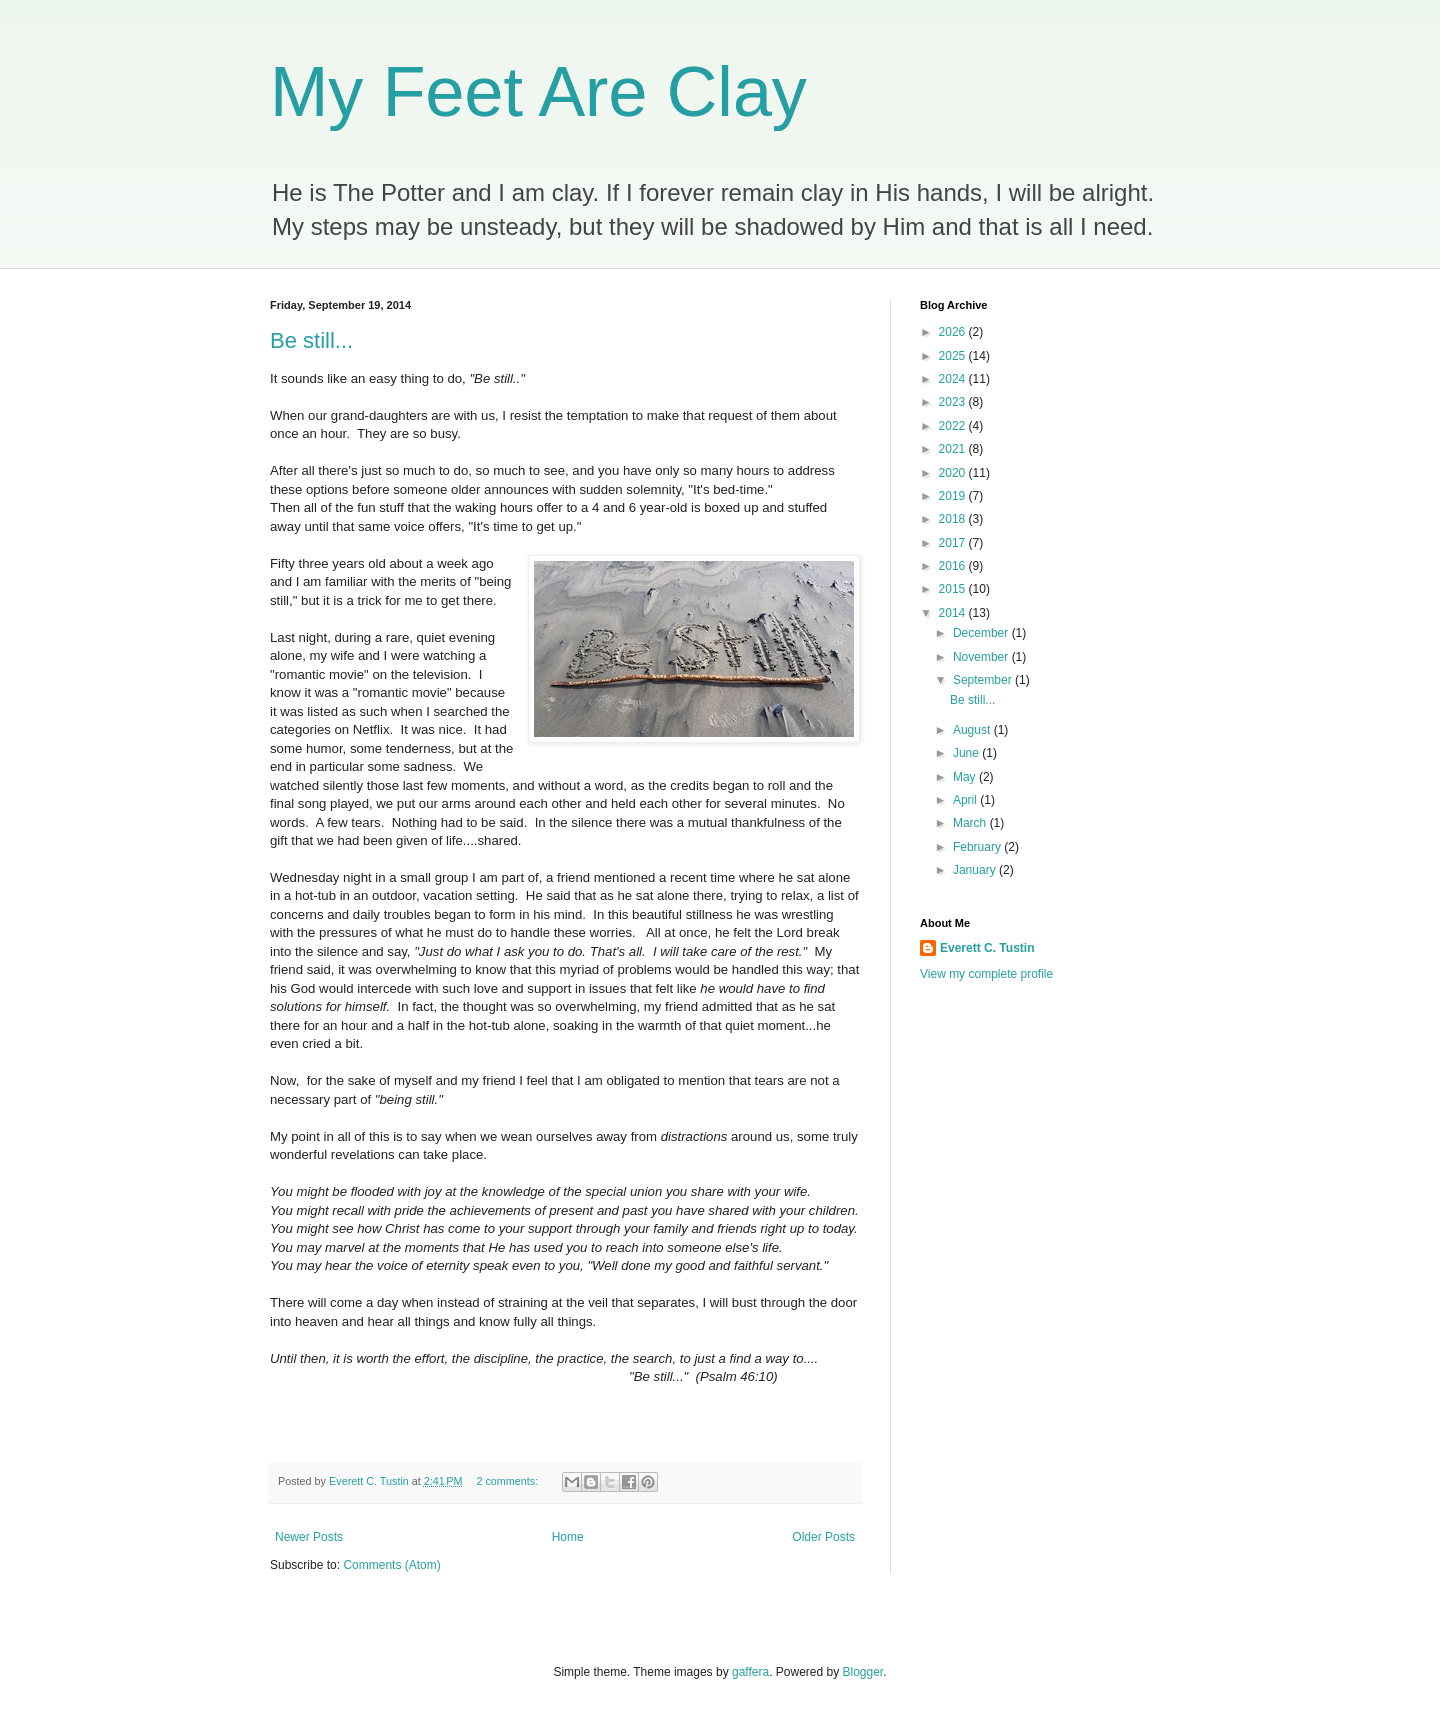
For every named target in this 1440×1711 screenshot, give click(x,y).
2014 (954, 613)
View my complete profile (986, 974)
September (984, 680)
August (973, 730)
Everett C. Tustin (987, 948)
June (967, 753)
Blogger (863, 1672)
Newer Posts (309, 1537)
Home (568, 1537)
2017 (954, 543)
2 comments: (508, 1481)
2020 (954, 473)
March (971, 823)
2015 (954, 589)
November (982, 657)
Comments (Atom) (391, 1565)
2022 (954, 426)
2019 (954, 496)
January (976, 870)
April (966, 800)
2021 (954, 449)
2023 (954, 402)
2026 (954, 332)
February (978, 847)
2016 (954, 566)
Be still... (311, 340)
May (966, 777)
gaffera (750, 1672)
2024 (954, 379)
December (982, 633)
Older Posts (823, 1537)
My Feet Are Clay (538, 92)
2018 (954, 519)
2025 (954, 356)
